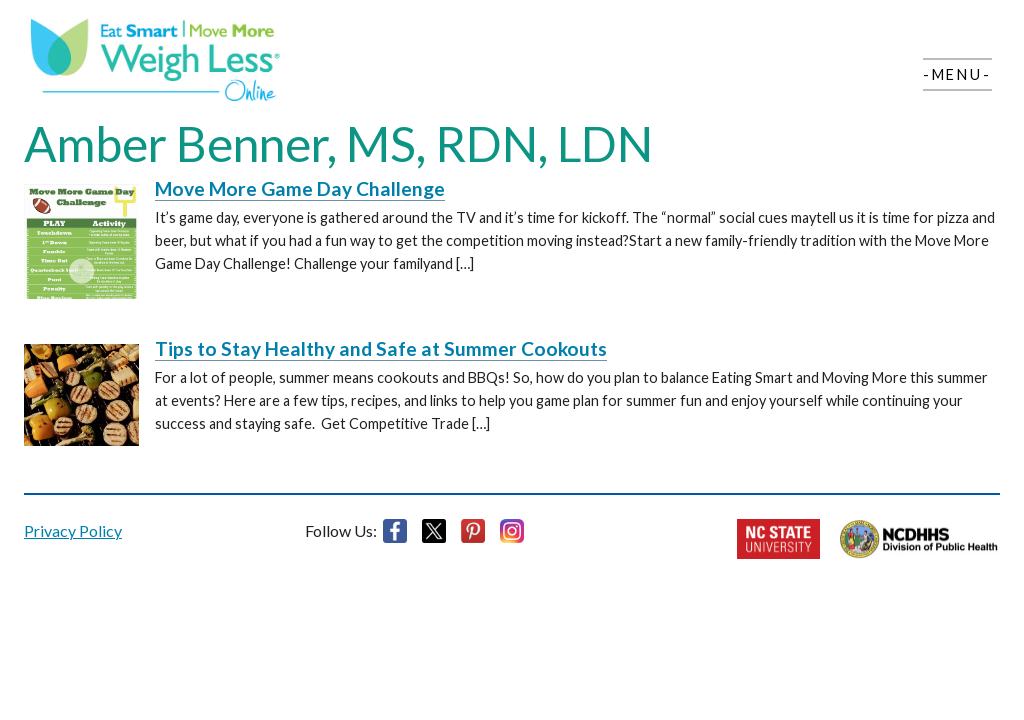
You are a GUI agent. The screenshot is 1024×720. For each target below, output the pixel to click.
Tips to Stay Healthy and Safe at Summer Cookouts (381, 348)
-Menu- (957, 74)
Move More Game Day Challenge (300, 188)
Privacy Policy (73, 530)
